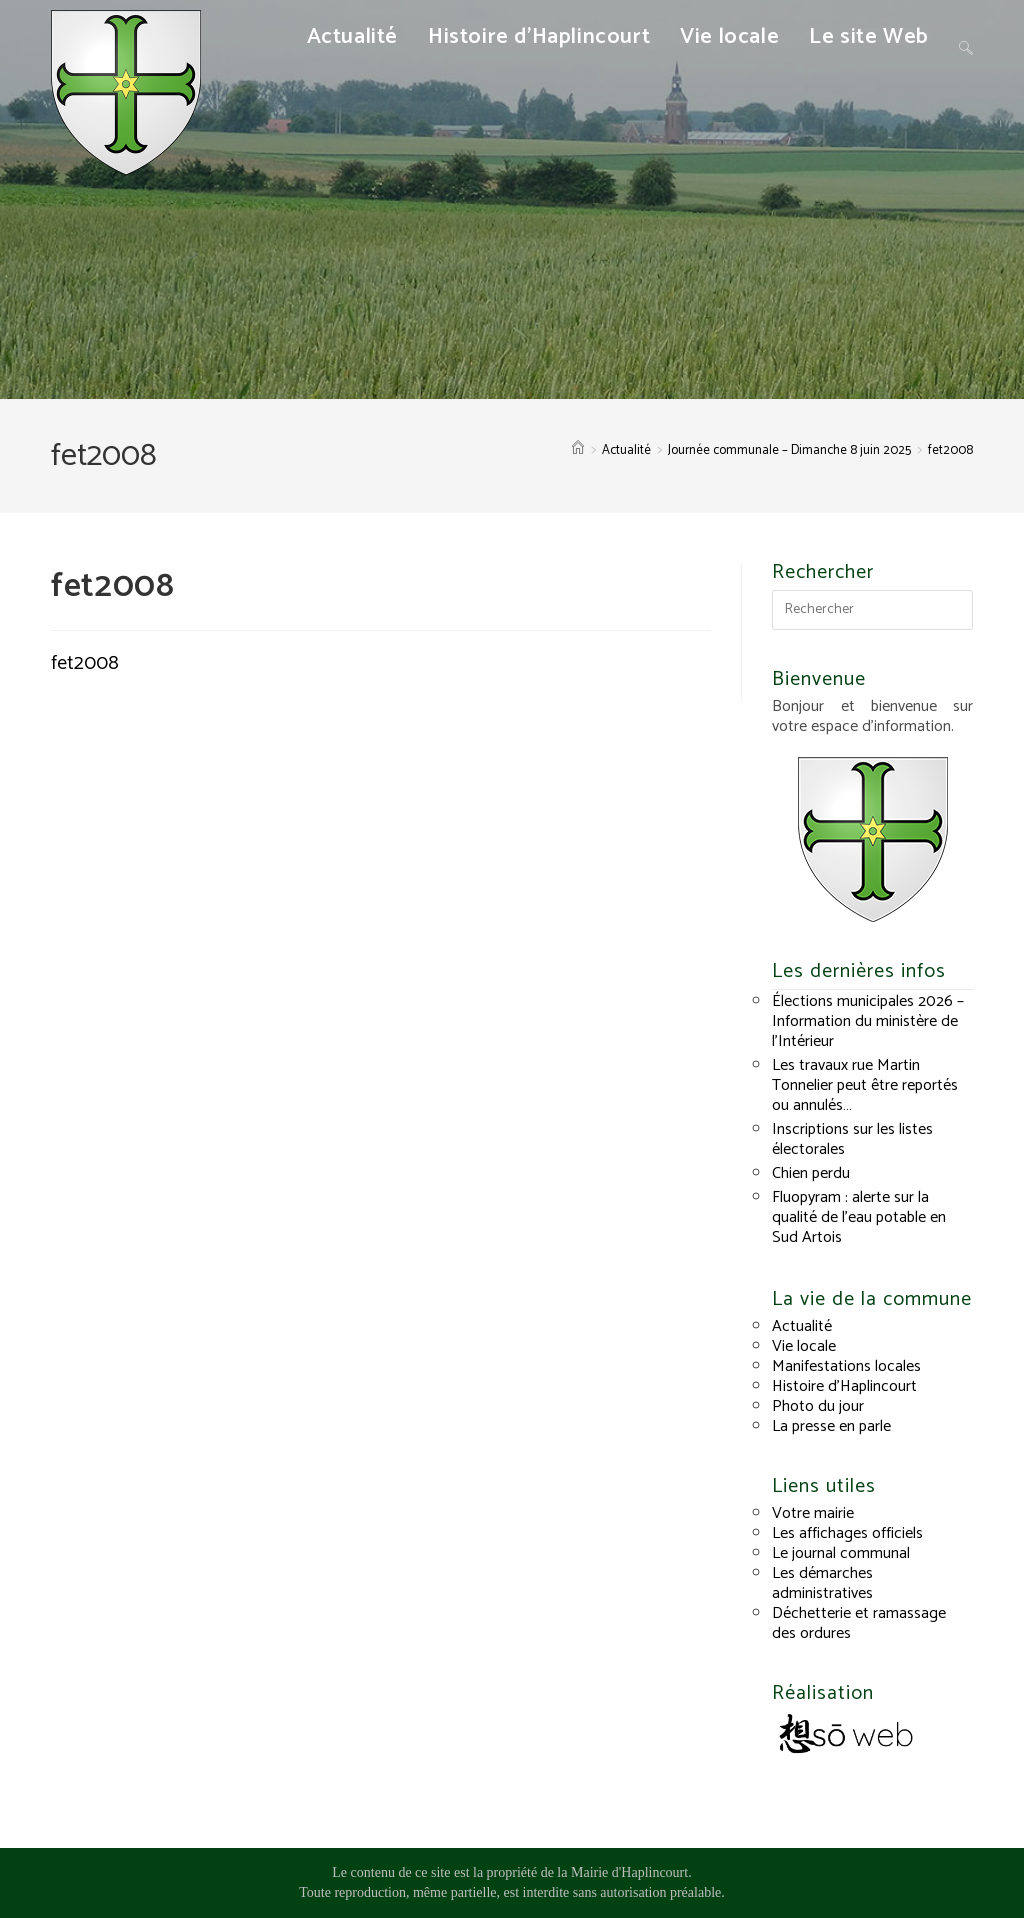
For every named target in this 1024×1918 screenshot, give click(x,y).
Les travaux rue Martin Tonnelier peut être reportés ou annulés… (865, 1085)
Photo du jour (818, 1406)
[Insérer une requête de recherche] (872, 610)
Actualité (802, 1326)
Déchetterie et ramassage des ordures (859, 1623)
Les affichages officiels (847, 1533)
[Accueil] (578, 450)
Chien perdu (811, 1173)
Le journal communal (841, 1553)
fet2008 (950, 450)
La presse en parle (831, 1426)
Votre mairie (813, 1513)
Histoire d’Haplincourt (844, 1386)
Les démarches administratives (822, 1583)
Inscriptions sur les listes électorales (852, 1139)
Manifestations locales (846, 1366)
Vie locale (804, 1346)
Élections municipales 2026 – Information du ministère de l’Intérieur (868, 1021)
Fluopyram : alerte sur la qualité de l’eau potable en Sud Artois (859, 1217)
